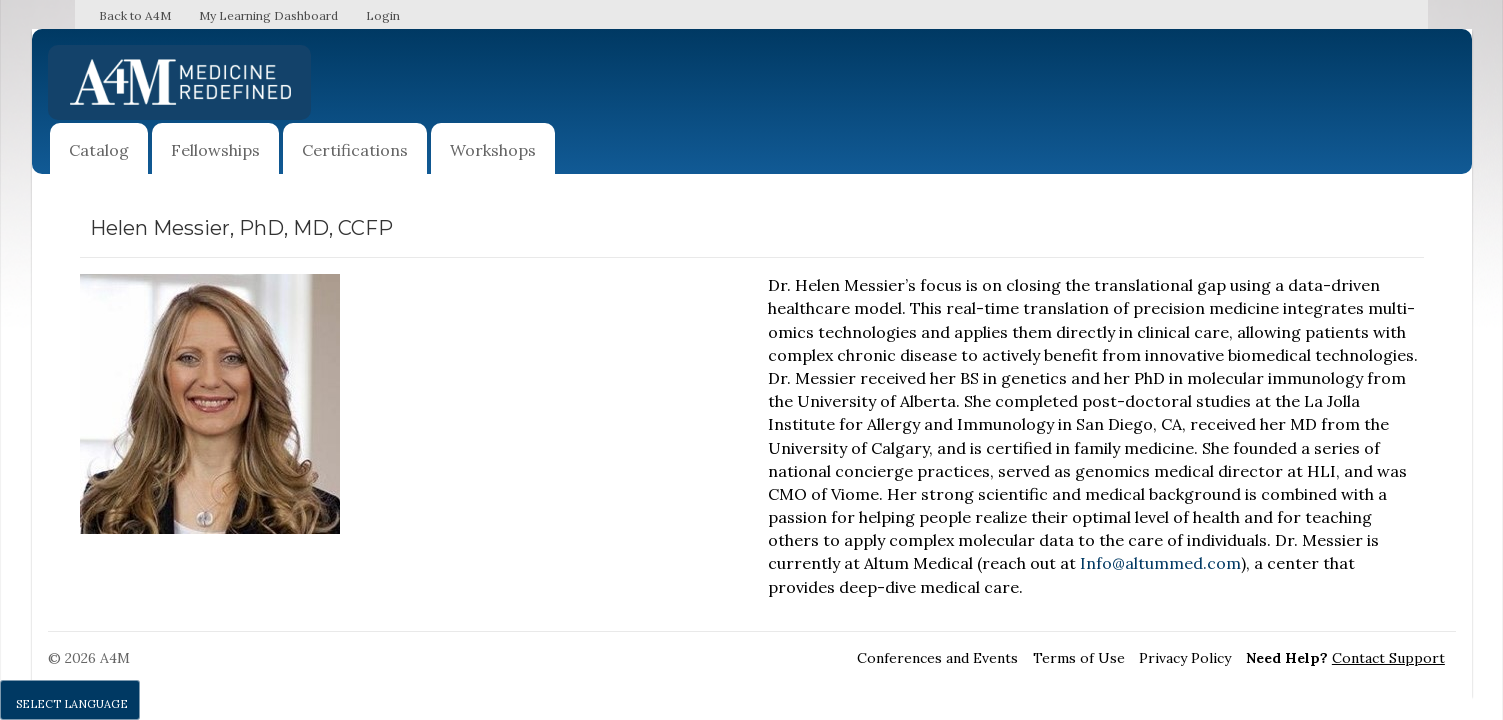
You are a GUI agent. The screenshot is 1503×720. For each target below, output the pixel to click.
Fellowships (215, 150)
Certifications (355, 150)
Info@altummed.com (1160, 563)
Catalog (99, 150)
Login (383, 15)
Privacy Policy (1185, 658)
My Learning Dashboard (268, 15)
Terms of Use (1079, 658)
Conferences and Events (937, 658)
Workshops (493, 150)
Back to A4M (135, 15)
